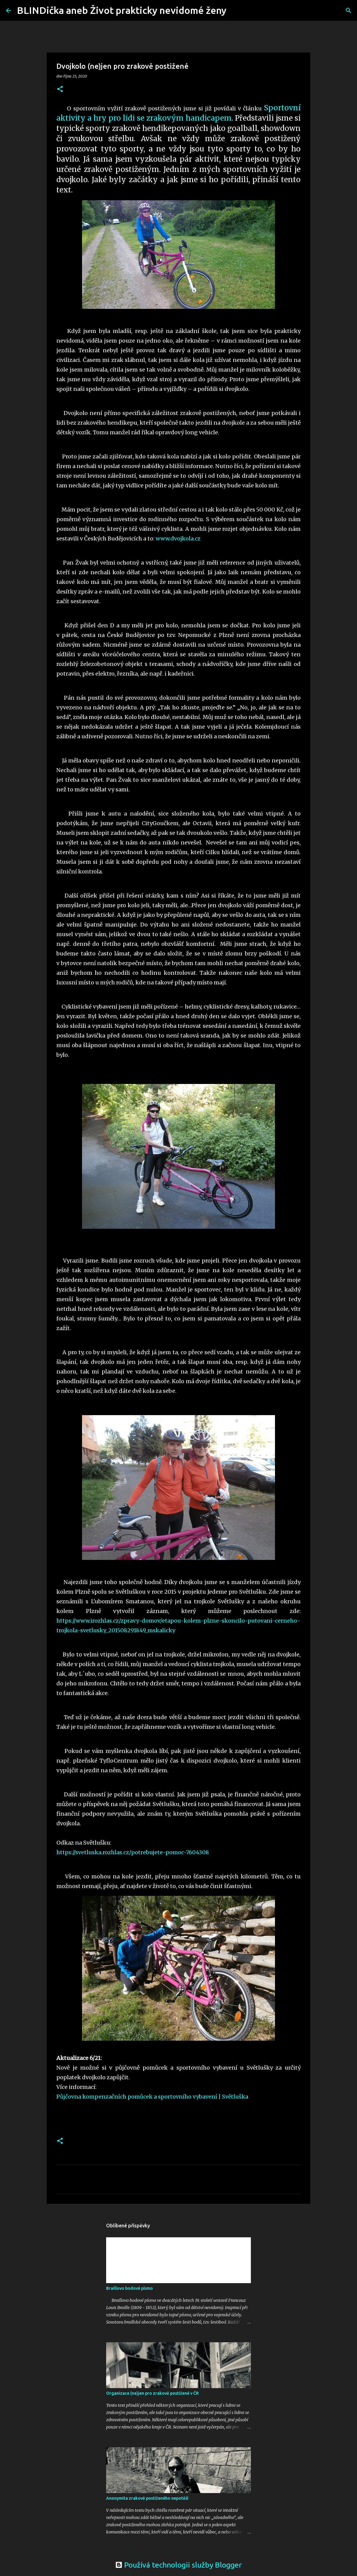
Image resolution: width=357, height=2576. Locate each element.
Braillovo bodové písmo (129, 2288)
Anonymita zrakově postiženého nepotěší (147, 2498)
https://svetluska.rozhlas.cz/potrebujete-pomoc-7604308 (132, 1852)
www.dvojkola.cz (178, 538)
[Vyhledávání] (235, 10)
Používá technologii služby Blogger (178, 2565)
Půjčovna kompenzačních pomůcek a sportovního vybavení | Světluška (152, 2096)
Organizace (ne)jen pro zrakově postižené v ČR (152, 2393)
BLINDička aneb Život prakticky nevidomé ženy (121, 10)
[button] (60, 89)
